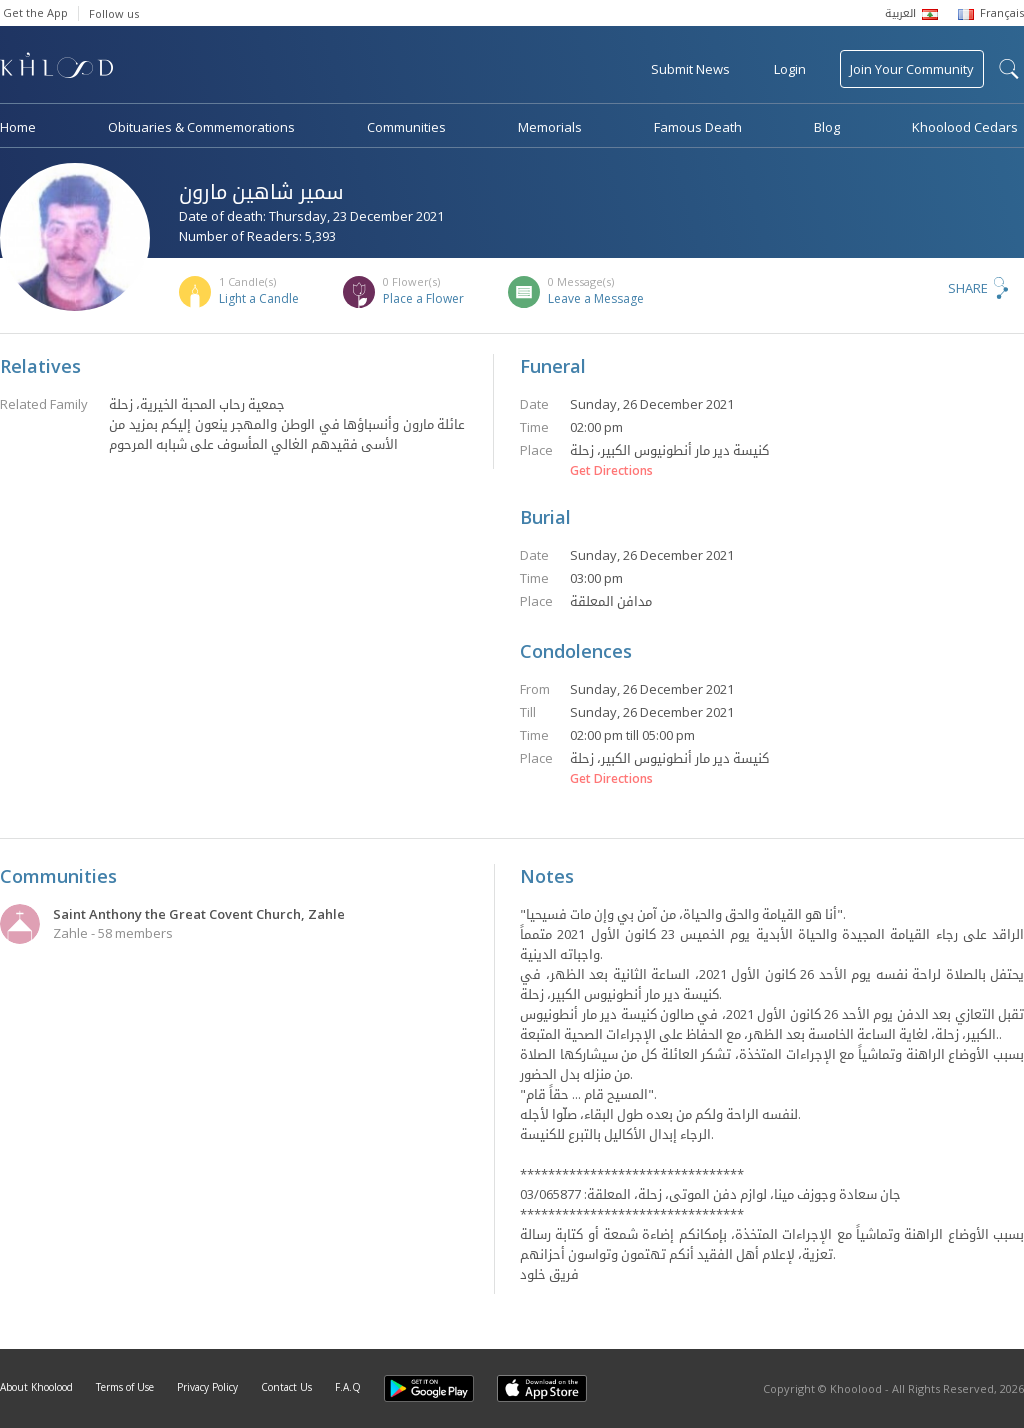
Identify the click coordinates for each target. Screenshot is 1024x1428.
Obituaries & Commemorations (201, 127)
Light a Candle (259, 298)
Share (968, 288)
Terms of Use (125, 1387)
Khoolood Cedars (965, 127)
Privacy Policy (207, 1387)
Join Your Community (912, 69)
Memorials (550, 127)
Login (790, 69)
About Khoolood (36, 1387)
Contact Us (286, 1387)
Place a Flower (423, 298)
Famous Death (698, 127)
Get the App (35, 12)
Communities (406, 127)
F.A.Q (348, 1387)
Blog (827, 127)
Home (18, 127)
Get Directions (611, 471)
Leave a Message (596, 298)
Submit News (690, 69)
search (1009, 69)
